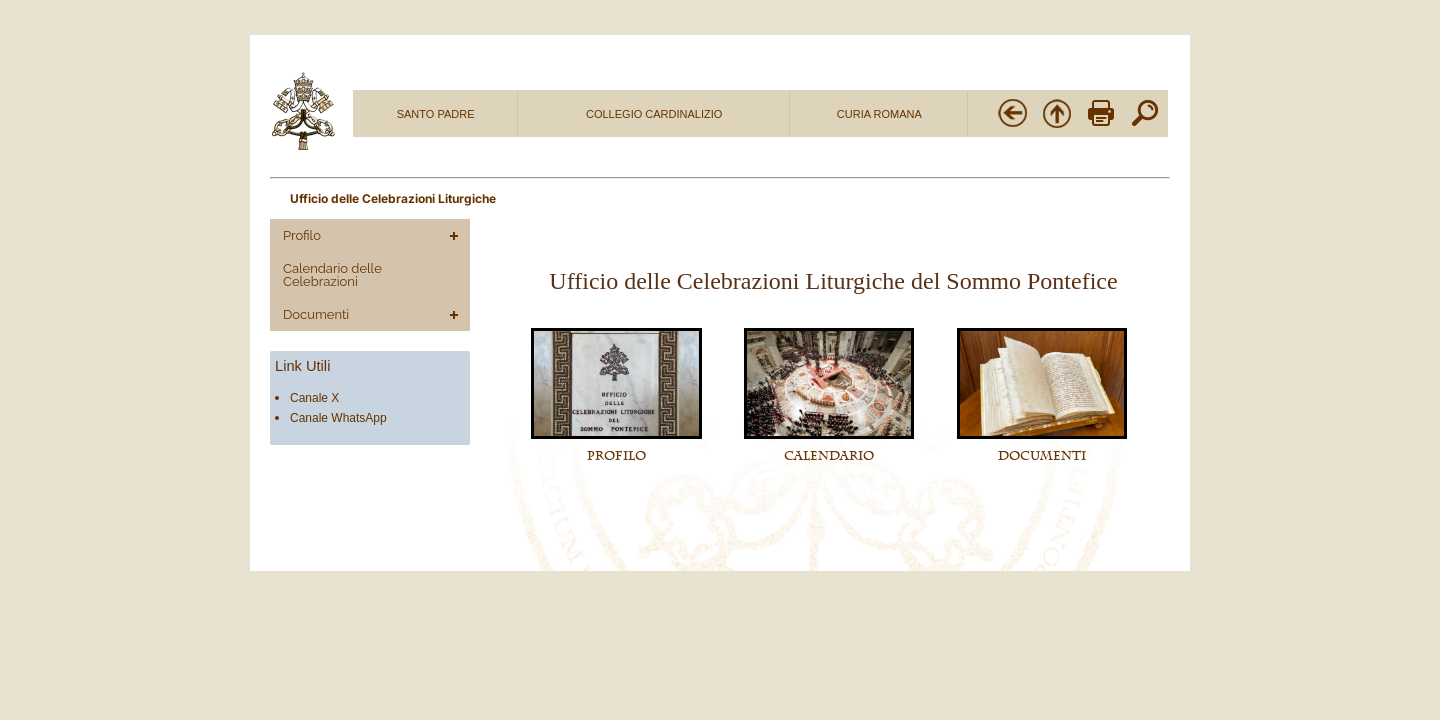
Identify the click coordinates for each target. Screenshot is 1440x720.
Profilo (302, 235)
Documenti (316, 314)
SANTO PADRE (436, 114)
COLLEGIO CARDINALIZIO (654, 114)
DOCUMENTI (1042, 456)
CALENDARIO (829, 456)
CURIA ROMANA (879, 114)
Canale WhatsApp (338, 418)
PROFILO (616, 456)
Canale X (314, 398)
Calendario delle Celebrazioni (332, 275)
